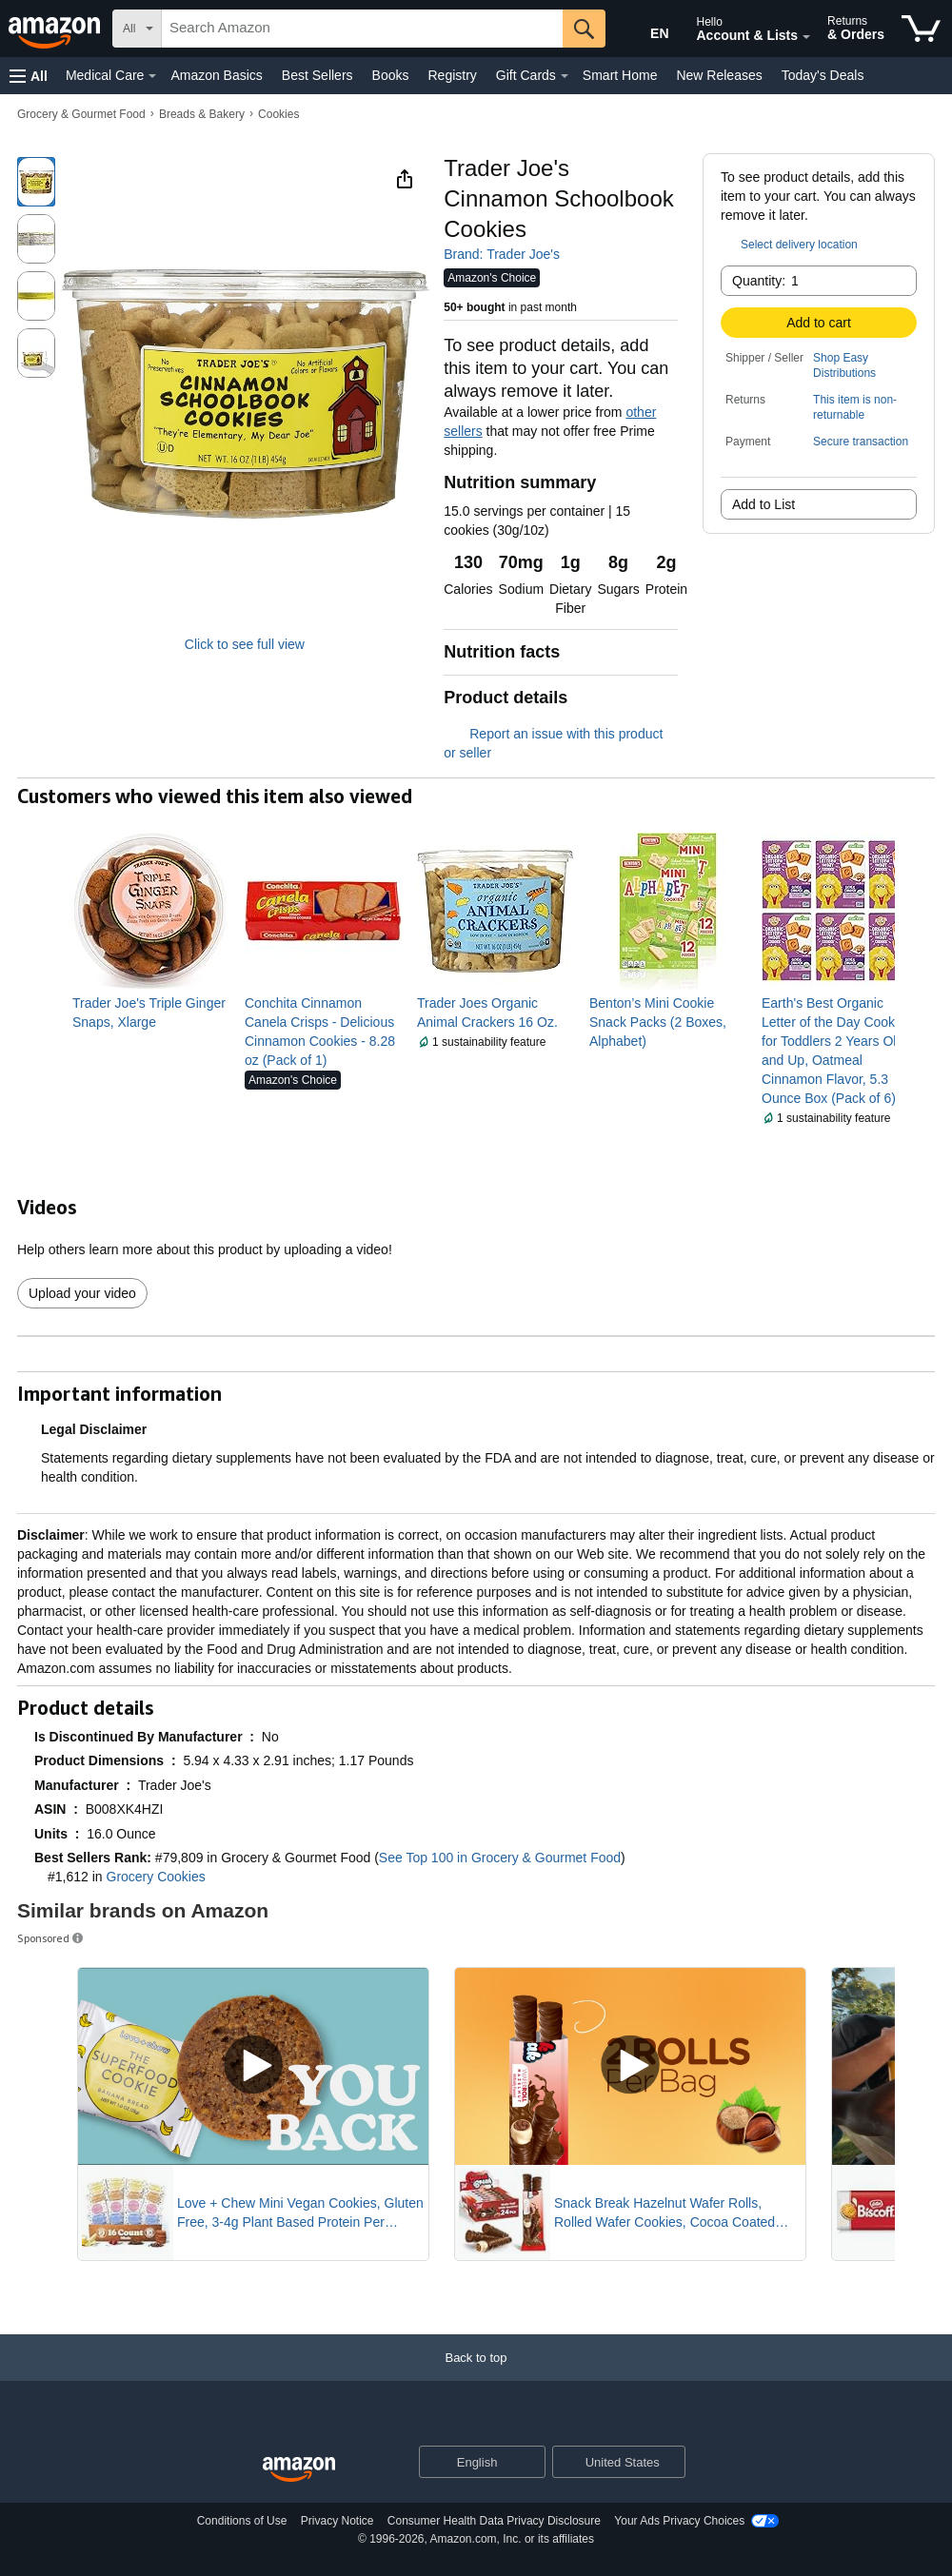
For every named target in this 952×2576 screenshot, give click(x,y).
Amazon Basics (216, 75)
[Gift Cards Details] (564, 76)
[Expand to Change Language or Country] (530, 2462)
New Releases (719, 75)
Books (390, 75)
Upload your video (82, 1293)
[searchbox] (362, 28)
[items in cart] (921, 28)
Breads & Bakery (202, 114)
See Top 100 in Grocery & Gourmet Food (500, 1857)
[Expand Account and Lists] (806, 37)
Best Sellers (317, 75)
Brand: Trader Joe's (502, 254)
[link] (150, 1012)
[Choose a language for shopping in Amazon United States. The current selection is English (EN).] (644, 29)
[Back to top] (476, 2376)
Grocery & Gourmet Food (81, 114)
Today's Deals (823, 75)
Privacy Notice (337, 2520)
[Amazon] (56, 28)
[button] (28, 75)
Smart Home (620, 75)
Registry (451, 75)
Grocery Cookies (156, 1876)
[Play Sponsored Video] (253, 2066)
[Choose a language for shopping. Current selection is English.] (469, 2461)
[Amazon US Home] (299, 2469)
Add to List (763, 504)
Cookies (278, 114)
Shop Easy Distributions (844, 365)
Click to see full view (245, 644)
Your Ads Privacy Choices (679, 2520)
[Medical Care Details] (152, 76)
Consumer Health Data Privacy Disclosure (494, 2520)
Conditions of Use (242, 2520)
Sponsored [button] (51, 1938)
